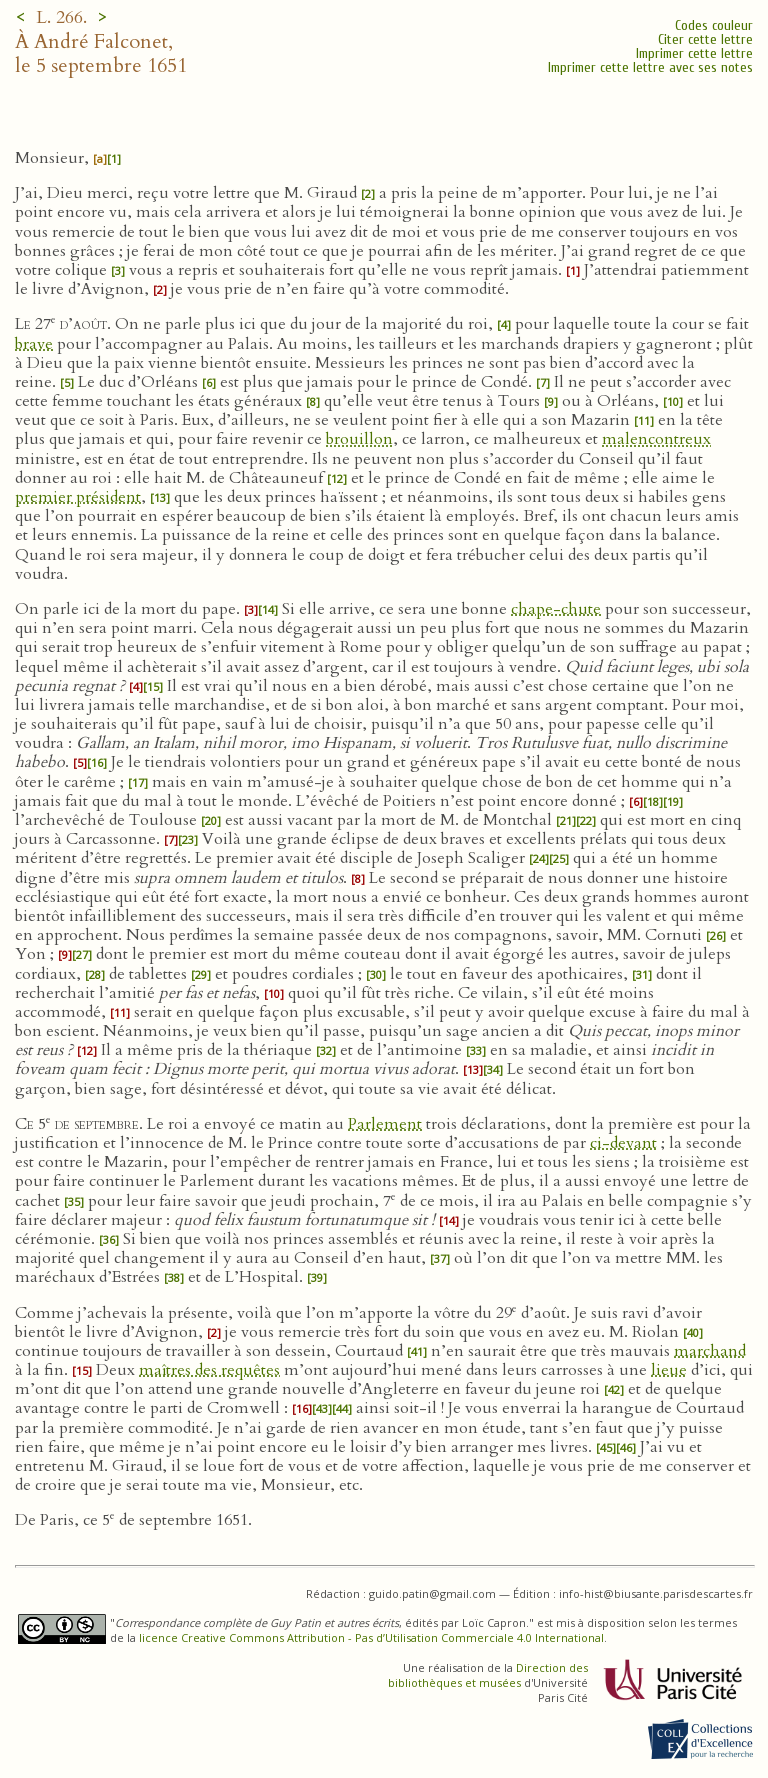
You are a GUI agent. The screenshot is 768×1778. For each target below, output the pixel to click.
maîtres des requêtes (209, 1370)
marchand (710, 1351)
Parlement (385, 1124)
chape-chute (556, 609)
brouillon (359, 439)
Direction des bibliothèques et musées (488, 1675)
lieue (669, 1370)
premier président (78, 497)
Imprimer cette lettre (694, 53)
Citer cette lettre (705, 39)
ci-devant (623, 1143)
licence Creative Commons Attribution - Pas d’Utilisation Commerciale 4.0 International (371, 1637)
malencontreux (656, 439)
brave (34, 344)
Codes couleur (714, 25)
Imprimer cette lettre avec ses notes (650, 67)
